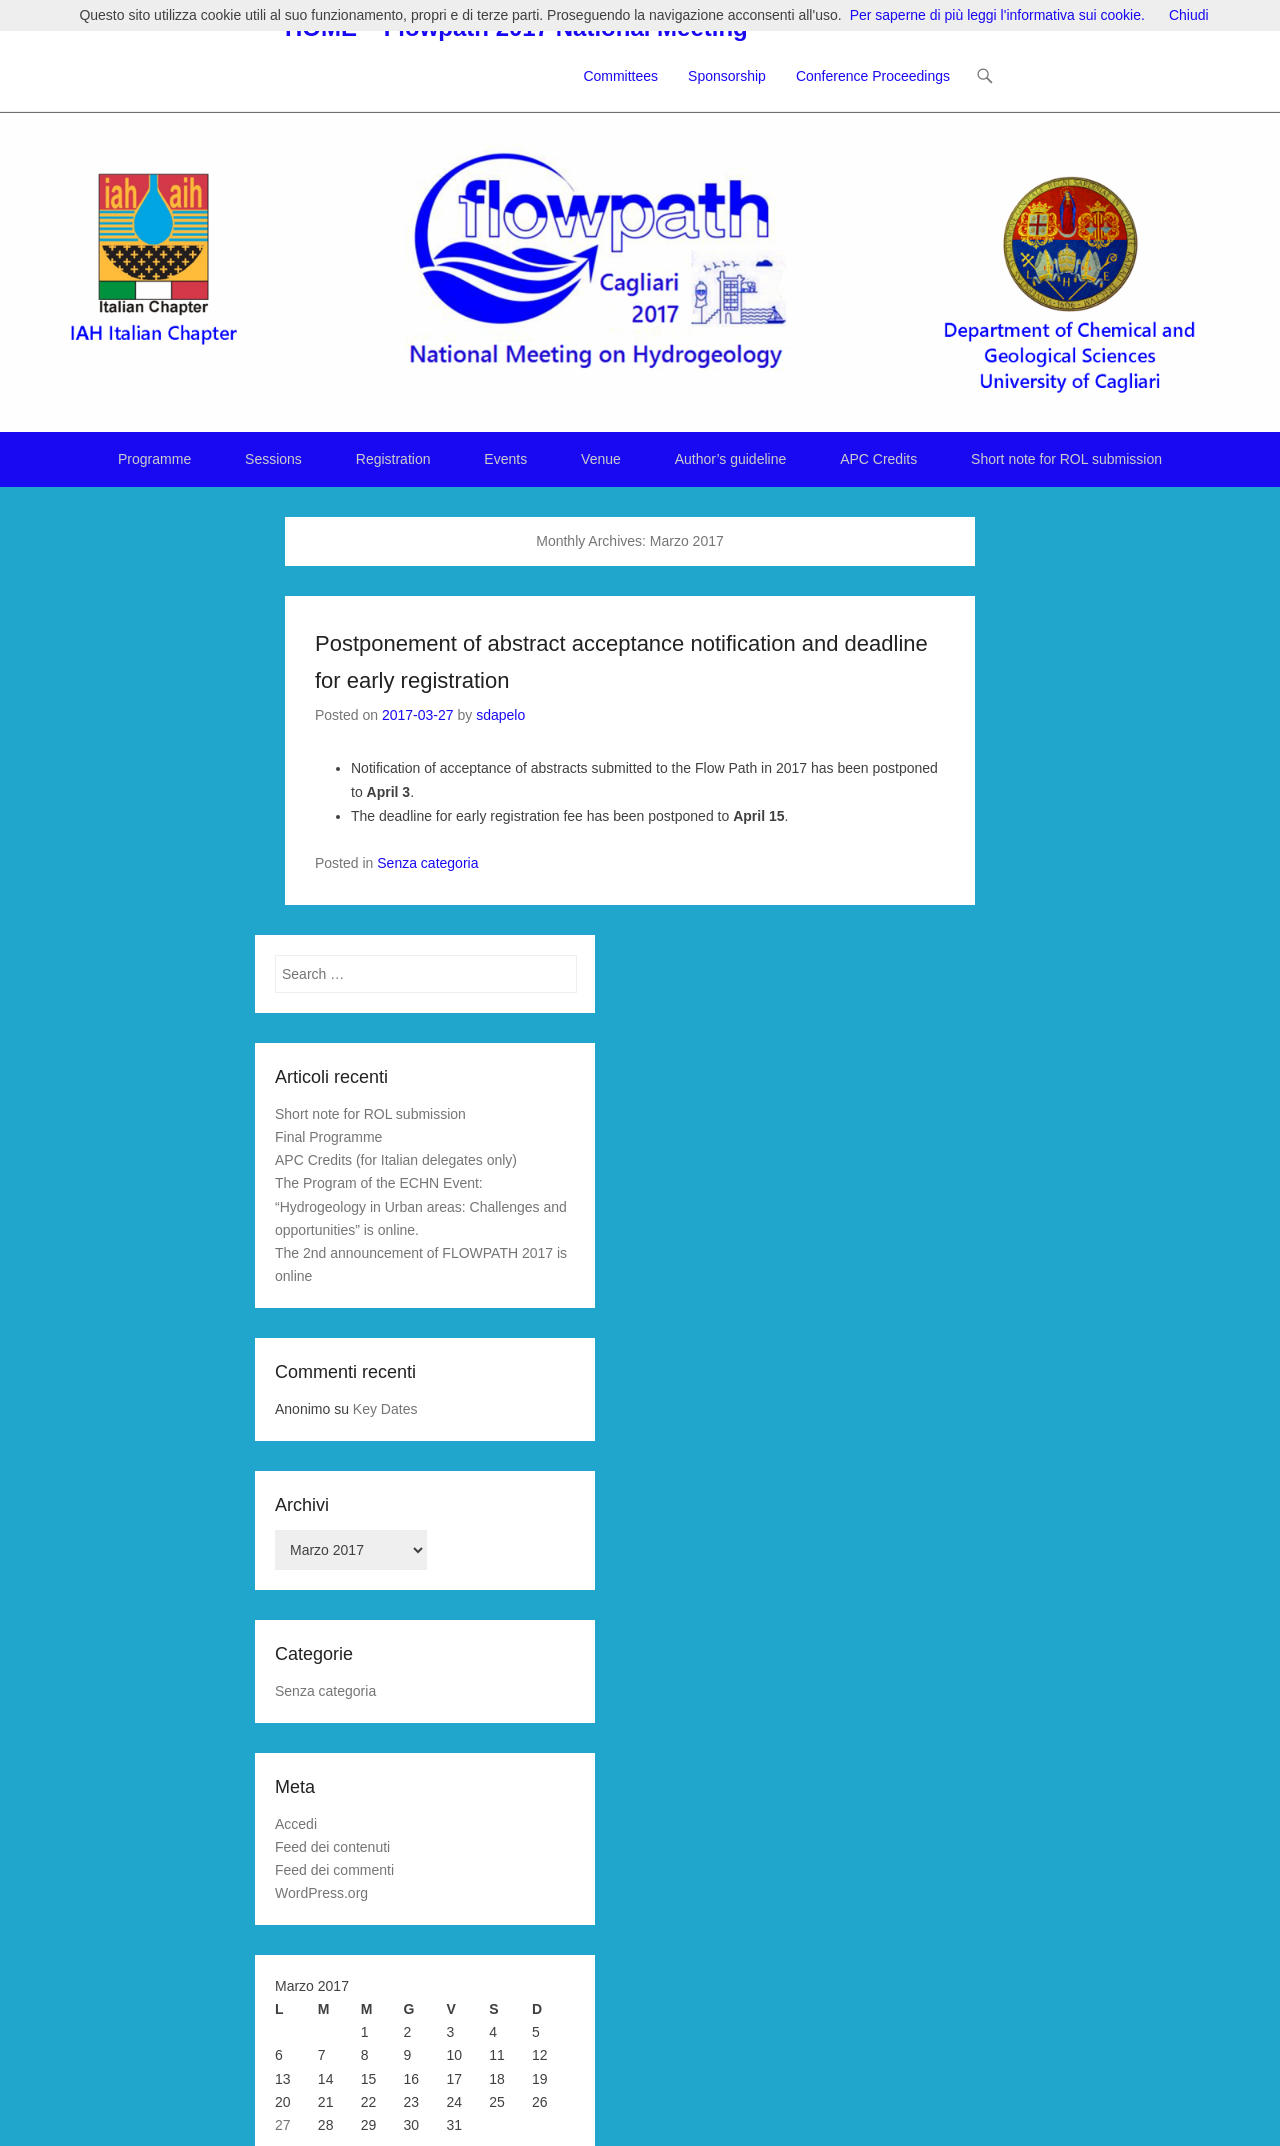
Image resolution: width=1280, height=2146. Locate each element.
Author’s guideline (731, 459)
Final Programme (328, 1137)
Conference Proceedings (873, 76)
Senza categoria (427, 863)
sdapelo (500, 715)
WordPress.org (321, 1893)
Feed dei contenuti (332, 1847)
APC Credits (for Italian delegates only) (396, 1160)
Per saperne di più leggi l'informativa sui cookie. (997, 15)
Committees (620, 76)
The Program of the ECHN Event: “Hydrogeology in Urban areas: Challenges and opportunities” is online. (421, 1207)
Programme (154, 459)
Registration (393, 459)
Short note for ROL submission (1066, 459)
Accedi (296, 1824)
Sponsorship (727, 76)
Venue (601, 459)
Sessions (273, 459)
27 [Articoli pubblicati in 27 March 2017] (283, 2125)
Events (505, 459)
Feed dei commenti (334, 1870)
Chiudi (1189, 15)
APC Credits (878, 459)
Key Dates (385, 1409)
